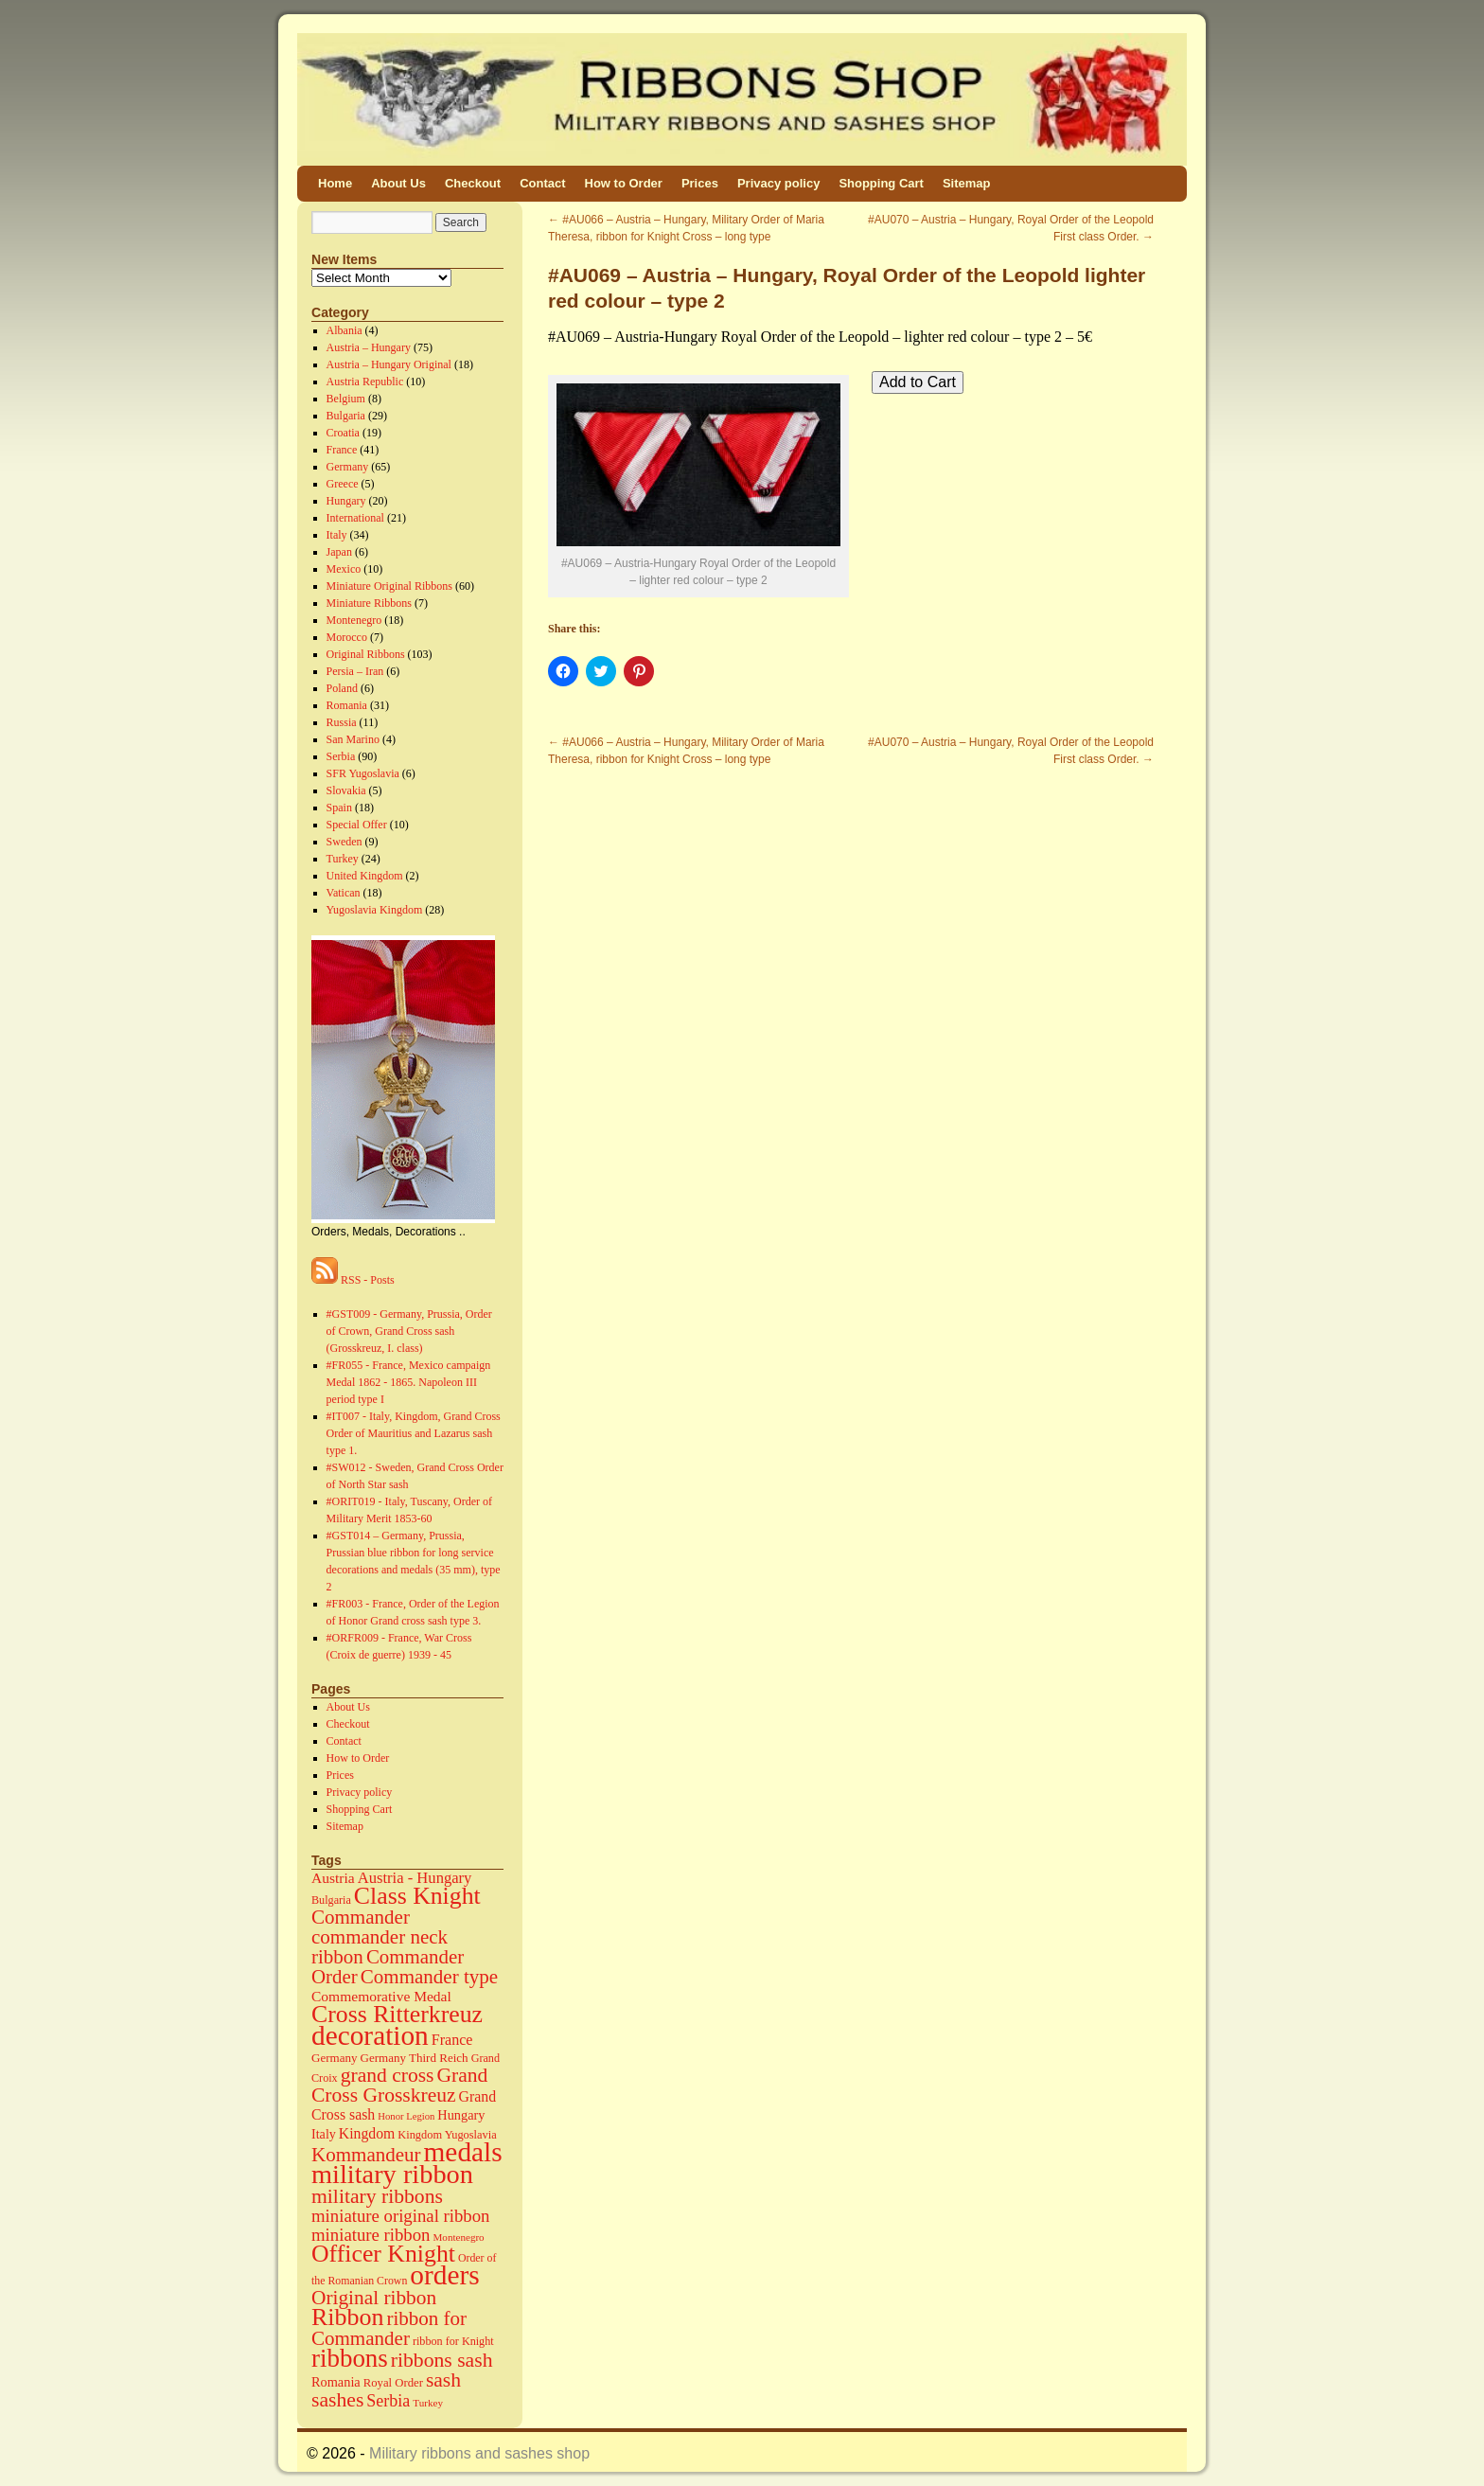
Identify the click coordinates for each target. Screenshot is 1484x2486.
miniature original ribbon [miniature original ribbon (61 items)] (400, 2216)
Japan (339, 552)
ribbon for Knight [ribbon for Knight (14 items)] (453, 2341)
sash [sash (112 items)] (443, 2380)
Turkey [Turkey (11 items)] (428, 2402)
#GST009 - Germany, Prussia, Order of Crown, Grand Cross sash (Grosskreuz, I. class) (409, 1331)
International (355, 517)
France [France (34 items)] (452, 2040)
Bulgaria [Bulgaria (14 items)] (331, 1900)
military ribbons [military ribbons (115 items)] (377, 2196)
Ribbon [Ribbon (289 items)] (347, 2317)
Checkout (473, 183)
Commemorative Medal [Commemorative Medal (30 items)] (381, 1996)
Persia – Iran (355, 671)
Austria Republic (365, 381)
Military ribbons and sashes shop (479, 2453)
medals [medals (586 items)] (463, 2152)
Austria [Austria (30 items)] (333, 1878)
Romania (347, 705)
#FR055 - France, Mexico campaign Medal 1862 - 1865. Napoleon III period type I (409, 1382)
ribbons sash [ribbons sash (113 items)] (442, 2360)
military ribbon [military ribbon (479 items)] (392, 2174)
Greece (343, 483)
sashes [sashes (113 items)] (337, 2399)
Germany (348, 466)
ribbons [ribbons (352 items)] (349, 2358)
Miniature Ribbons (369, 603)
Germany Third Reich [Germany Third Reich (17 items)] (414, 2058)
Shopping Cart (881, 183)
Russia (342, 722)
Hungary (346, 500)
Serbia (341, 756)
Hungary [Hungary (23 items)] (461, 2114)
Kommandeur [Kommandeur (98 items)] (366, 2154)
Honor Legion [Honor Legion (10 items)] (406, 2116)
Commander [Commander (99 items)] (360, 1917)
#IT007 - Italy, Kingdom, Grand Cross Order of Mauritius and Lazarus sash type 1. (414, 1433)
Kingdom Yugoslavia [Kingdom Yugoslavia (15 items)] (447, 2134)
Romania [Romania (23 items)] (336, 2381)
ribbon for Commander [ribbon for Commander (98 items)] (389, 2328)
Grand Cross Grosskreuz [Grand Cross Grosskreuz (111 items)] (399, 2085)
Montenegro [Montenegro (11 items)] (459, 2237)
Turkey (343, 858)
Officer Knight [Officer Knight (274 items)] (383, 2253)
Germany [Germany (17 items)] (334, 2058)
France (342, 449)
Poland (342, 688)
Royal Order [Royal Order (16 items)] (393, 2382)
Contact (542, 183)
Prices (699, 183)
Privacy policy (778, 183)
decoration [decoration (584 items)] (370, 2035)
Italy (337, 535)
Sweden (344, 841)
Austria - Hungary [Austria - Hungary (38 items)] (415, 1878)
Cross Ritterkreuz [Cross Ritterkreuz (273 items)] (397, 2014)
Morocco (347, 637)
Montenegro (354, 620)
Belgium (346, 398)
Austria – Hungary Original (389, 364)
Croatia (343, 432)
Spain (339, 807)
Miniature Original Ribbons (389, 586)
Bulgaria (346, 415)
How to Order (623, 183)
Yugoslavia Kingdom (375, 909)
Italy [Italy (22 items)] (323, 2133)
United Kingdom (365, 875)
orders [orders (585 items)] (444, 2275)
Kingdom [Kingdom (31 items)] (367, 2133)
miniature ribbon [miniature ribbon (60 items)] (371, 2235)
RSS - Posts (353, 1280)
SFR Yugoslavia (363, 773)
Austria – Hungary (369, 347)
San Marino (353, 739)
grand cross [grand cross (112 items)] (387, 2075)
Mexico (344, 569)
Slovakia (346, 790)
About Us (398, 183)
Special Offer (357, 824)
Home (335, 183)
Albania (344, 330)
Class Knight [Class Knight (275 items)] (417, 1895)
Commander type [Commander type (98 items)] (429, 1976)
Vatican (344, 892)
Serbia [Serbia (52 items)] (388, 2400)
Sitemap (967, 183)
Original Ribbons (366, 654)
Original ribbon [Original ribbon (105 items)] (373, 2297)
